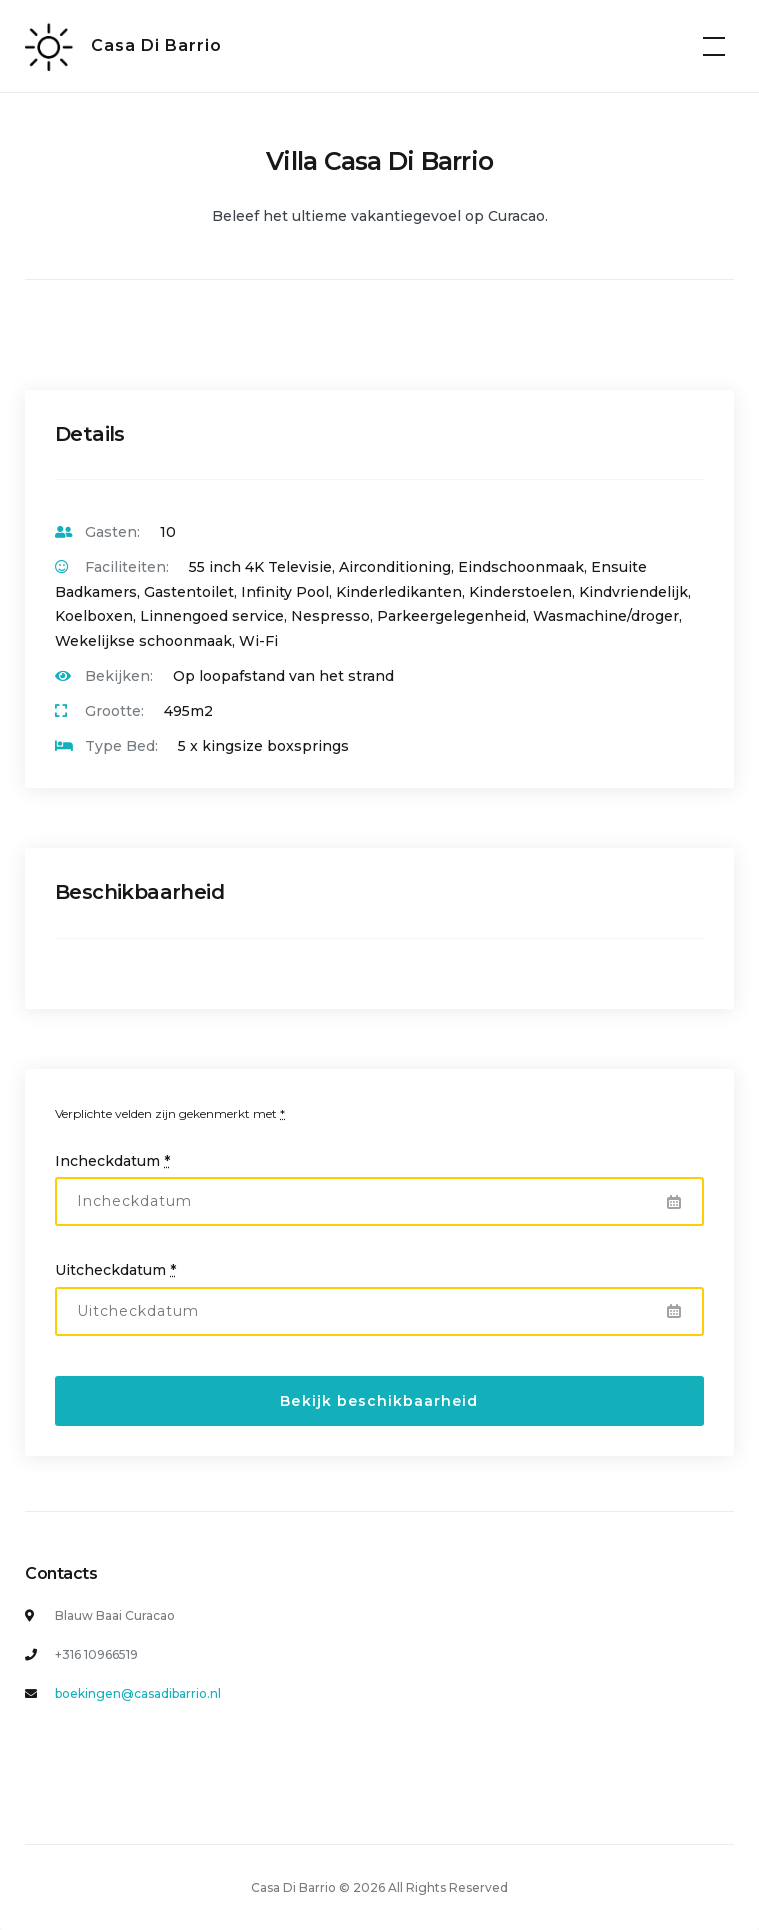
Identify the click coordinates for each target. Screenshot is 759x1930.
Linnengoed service (212, 616)
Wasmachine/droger (606, 616)
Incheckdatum (112, 1161)
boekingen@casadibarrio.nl (138, 1693)
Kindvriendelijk (633, 592)
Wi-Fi (258, 641)
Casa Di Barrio (156, 45)
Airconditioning (395, 567)
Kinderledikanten (399, 592)
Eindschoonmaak (521, 567)
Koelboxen (94, 616)
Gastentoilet (189, 592)
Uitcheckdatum (115, 1270)
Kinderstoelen (520, 592)
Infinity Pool (285, 592)
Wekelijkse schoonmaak (143, 641)
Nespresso (330, 616)
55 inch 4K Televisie (260, 567)
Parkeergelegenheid (451, 616)
